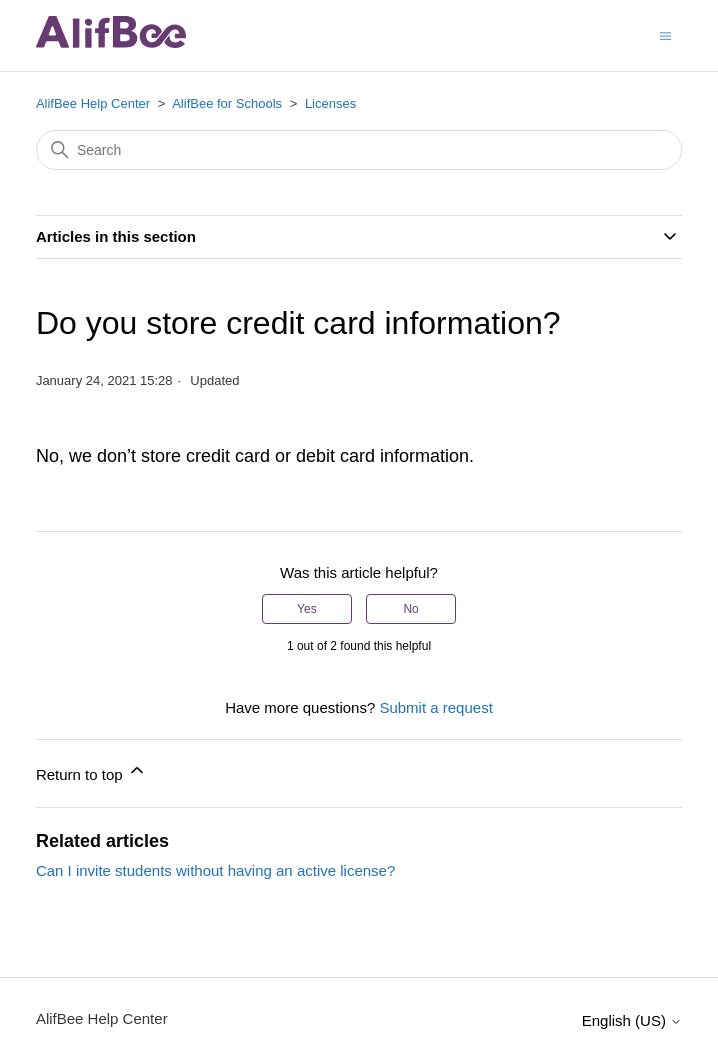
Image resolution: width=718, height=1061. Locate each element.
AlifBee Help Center (93, 103)
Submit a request (435, 707)
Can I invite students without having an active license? (215, 870)
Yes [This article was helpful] (307, 609)
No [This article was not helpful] (410, 609)
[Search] (359, 150)
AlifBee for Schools (227, 103)
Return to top (91, 771)
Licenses (330, 103)
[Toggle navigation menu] (665, 34)
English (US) (632, 1020)
